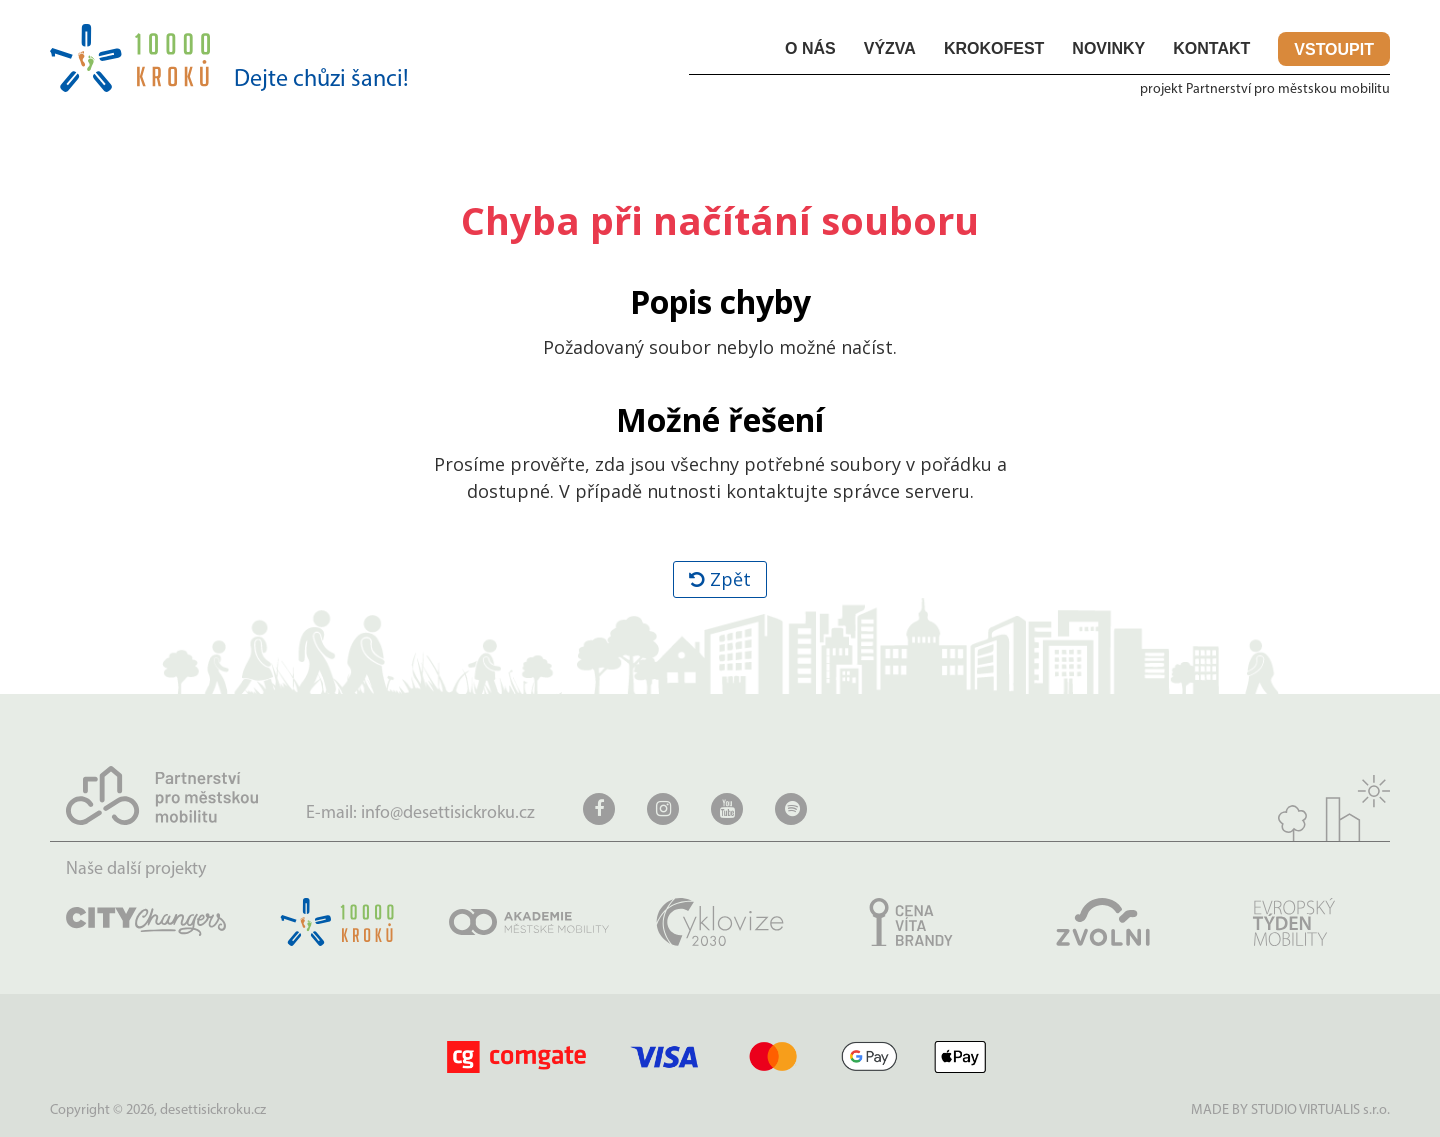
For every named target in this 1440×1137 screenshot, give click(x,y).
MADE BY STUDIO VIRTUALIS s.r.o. (1290, 1110)
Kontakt (1211, 48)
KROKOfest (994, 48)
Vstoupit (1334, 49)
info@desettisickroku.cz (448, 813)
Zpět (720, 579)
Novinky (1108, 48)
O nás (810, 48)
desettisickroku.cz (213, 1110)
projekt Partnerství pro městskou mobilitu (1265, 89)
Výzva (890, 48)
